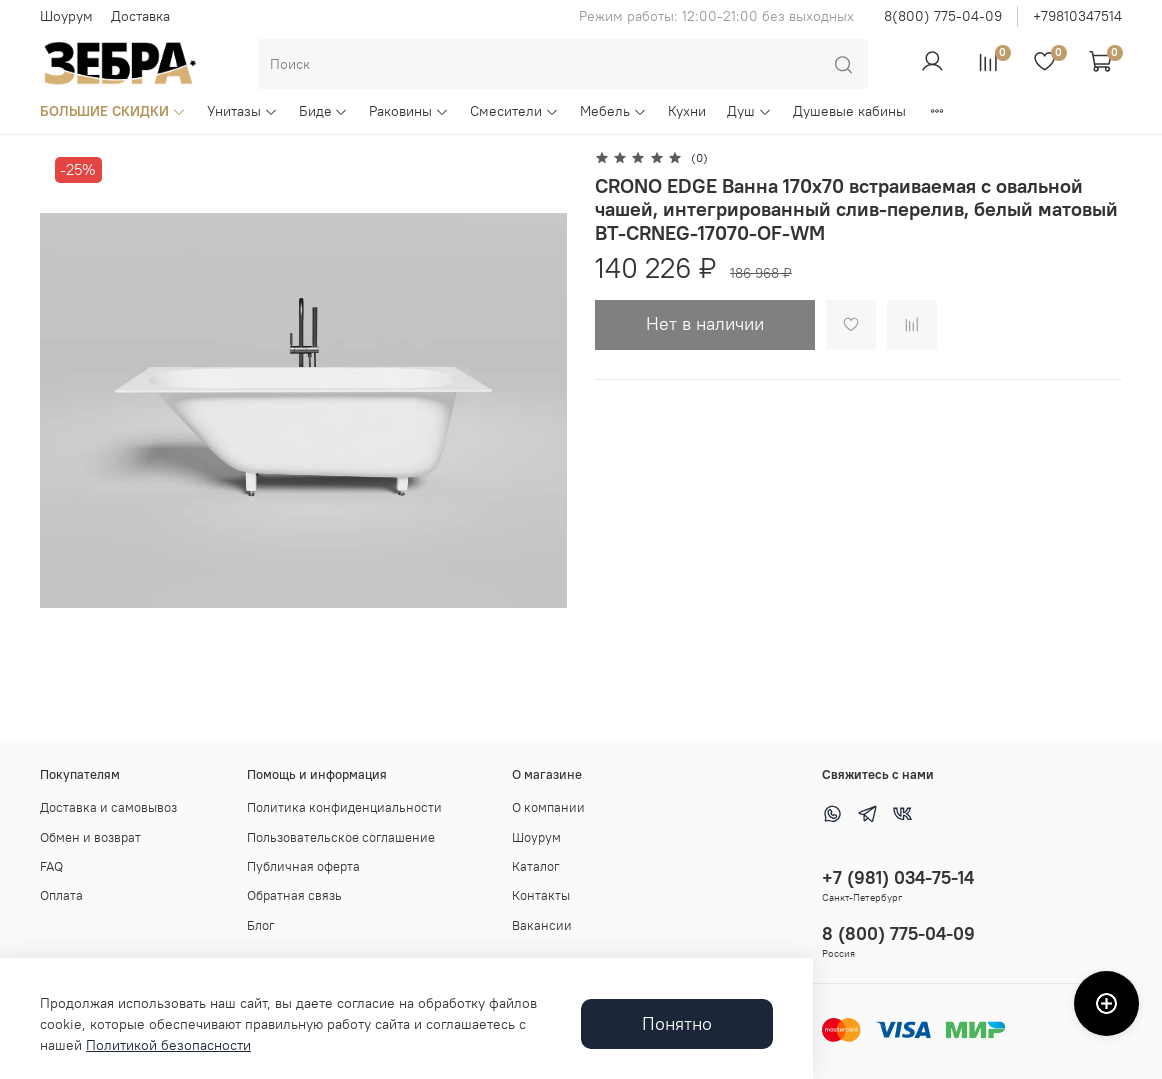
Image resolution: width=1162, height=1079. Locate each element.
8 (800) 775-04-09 (898, 933)
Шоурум (66, 16)
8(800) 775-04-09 (943, 16)
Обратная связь (294, 895)
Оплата (61, 895)
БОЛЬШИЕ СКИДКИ (113, 111)
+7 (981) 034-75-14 (898, 877)
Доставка (140, 16)
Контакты (541, 895)
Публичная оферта (303, 866)
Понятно (677, 1024)
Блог (261, 925)
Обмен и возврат (90, 837)
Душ (749, 111)
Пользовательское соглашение (341, 837)
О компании (548, 807)
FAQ (51, 866)
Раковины (409, 111)
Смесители (514, 111)
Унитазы (242, 111)
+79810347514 (1077, 16)
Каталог (536, 866)
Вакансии (542, 925)
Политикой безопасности (168, 1045)
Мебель (613, 111)
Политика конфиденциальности (344, 807)
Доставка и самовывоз (108, 807)
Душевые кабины (849, 111)
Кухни (687, 111)
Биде (324, 111)
